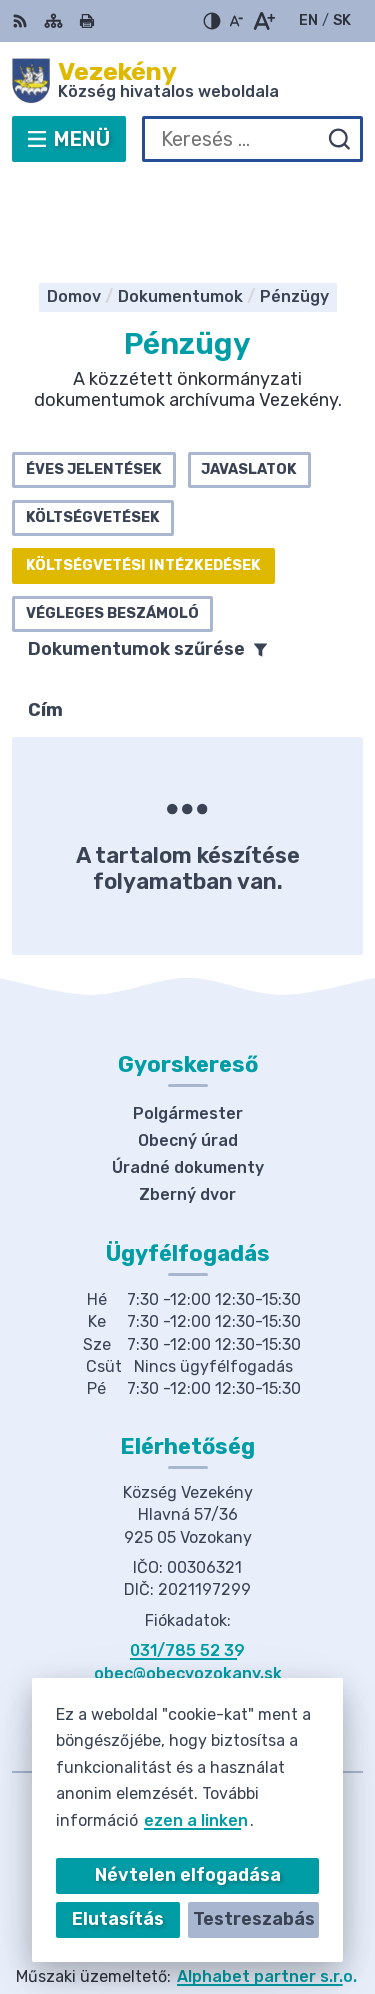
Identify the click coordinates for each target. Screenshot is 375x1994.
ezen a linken (196, 1820)
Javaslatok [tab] (249, 380)
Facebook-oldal (188, 1606)
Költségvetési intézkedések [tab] (143, 476)
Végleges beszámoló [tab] (112, 524)
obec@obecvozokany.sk (188, 1584)
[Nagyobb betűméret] (263, 21)
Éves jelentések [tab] (94, 380)
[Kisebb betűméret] (236, 21)
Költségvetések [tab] (93, 428)
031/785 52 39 (187, 1561)
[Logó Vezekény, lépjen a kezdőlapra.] (187, 81)
